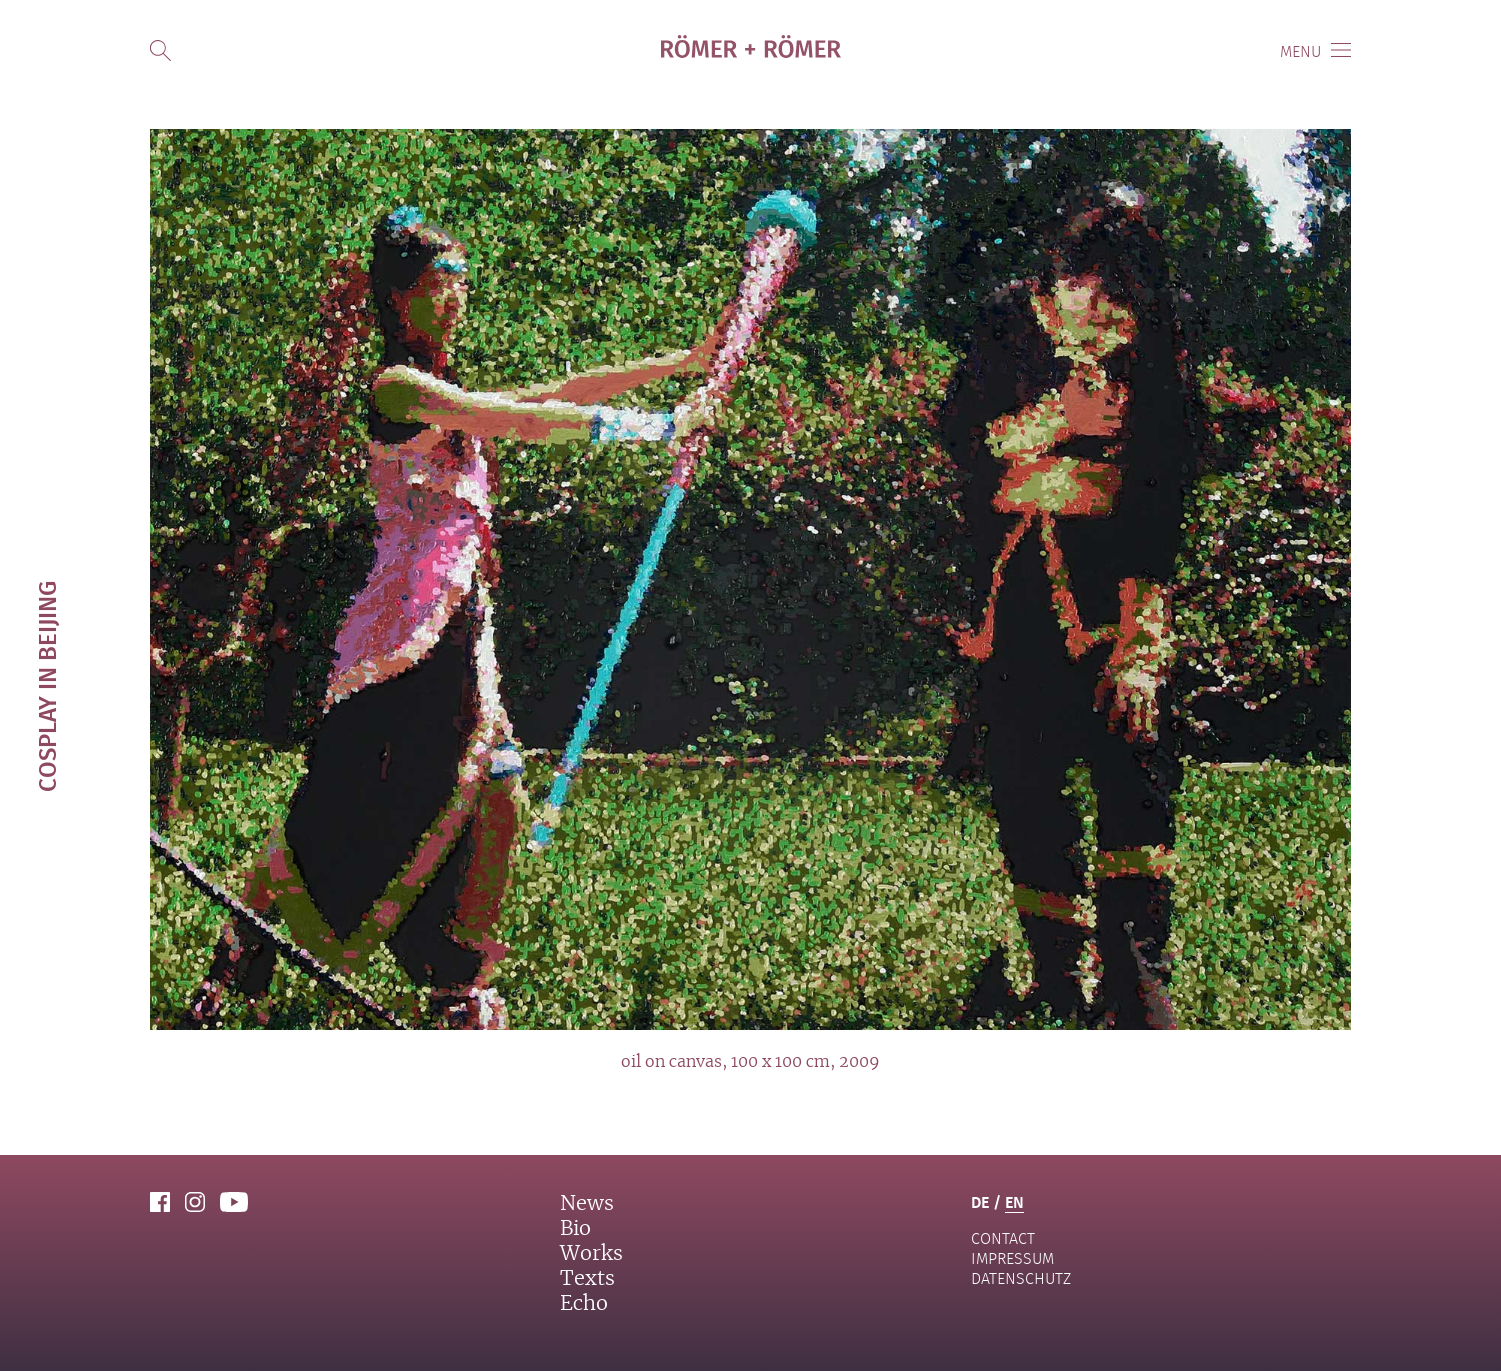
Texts (587, 1279)
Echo (584, 1304)
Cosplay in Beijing (46, 685)
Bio (575, 1229)
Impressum (1012, 1258)
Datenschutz (1021, 1278)
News (587, 1204)
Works (591, 1254)
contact (1003, 1238)
